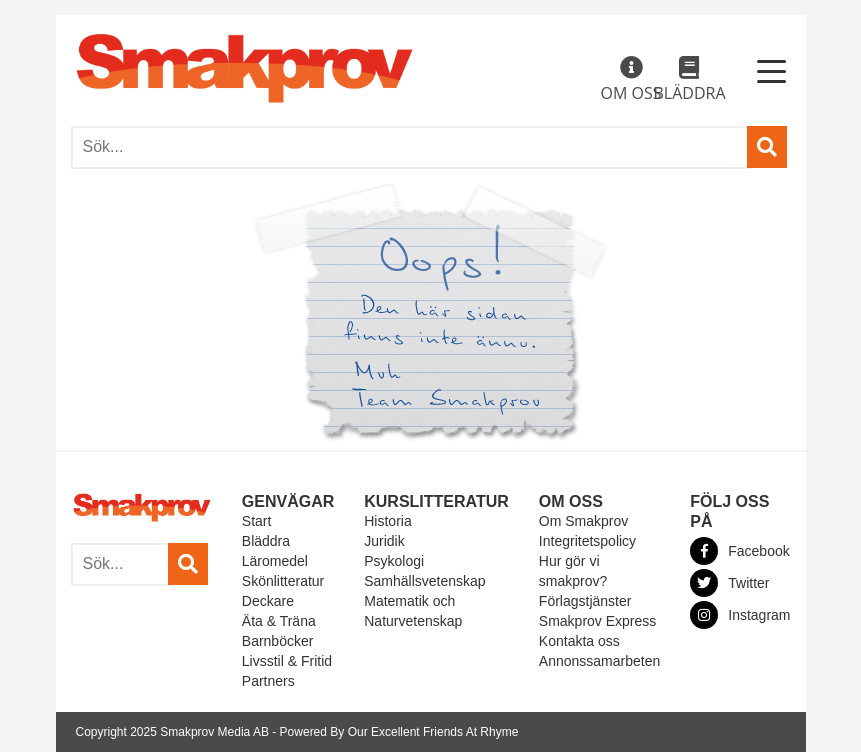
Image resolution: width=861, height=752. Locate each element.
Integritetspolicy (587, 541)
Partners (268, 681)
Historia (387, 521)
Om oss (631, 80)
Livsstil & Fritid (287, 661)
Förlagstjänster (585, 601)
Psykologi (394, 561)
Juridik (384, 541)
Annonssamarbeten (599, 661)
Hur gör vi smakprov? (573, 571)
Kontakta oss (579, 641)
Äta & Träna (279, 621)
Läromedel (275, 561)
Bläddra (689, 80)
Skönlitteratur (283, 581)
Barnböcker (278, 641)
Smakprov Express (597, 621)
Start (257, 521)
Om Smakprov (583, 521)
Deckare (268, 601)
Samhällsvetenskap (424, 581)
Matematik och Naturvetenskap (413, 611)
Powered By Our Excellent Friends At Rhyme (399, 732)
